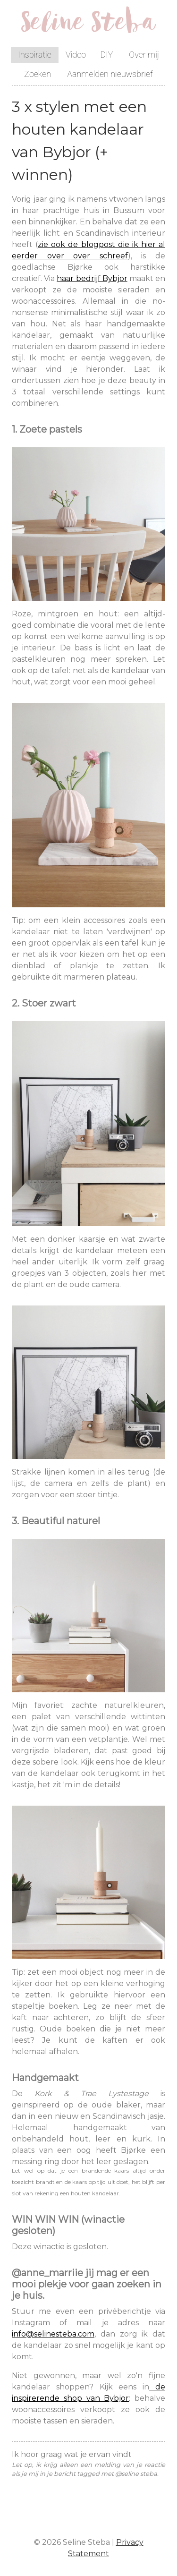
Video (76, 55)
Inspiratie (34, 55)
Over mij (144, 55)
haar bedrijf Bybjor (92, 278)
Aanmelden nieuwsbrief (110, 74)
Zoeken (37, 74)
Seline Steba (88, 25)
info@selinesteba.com (53, 2333)
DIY (106, 55)
